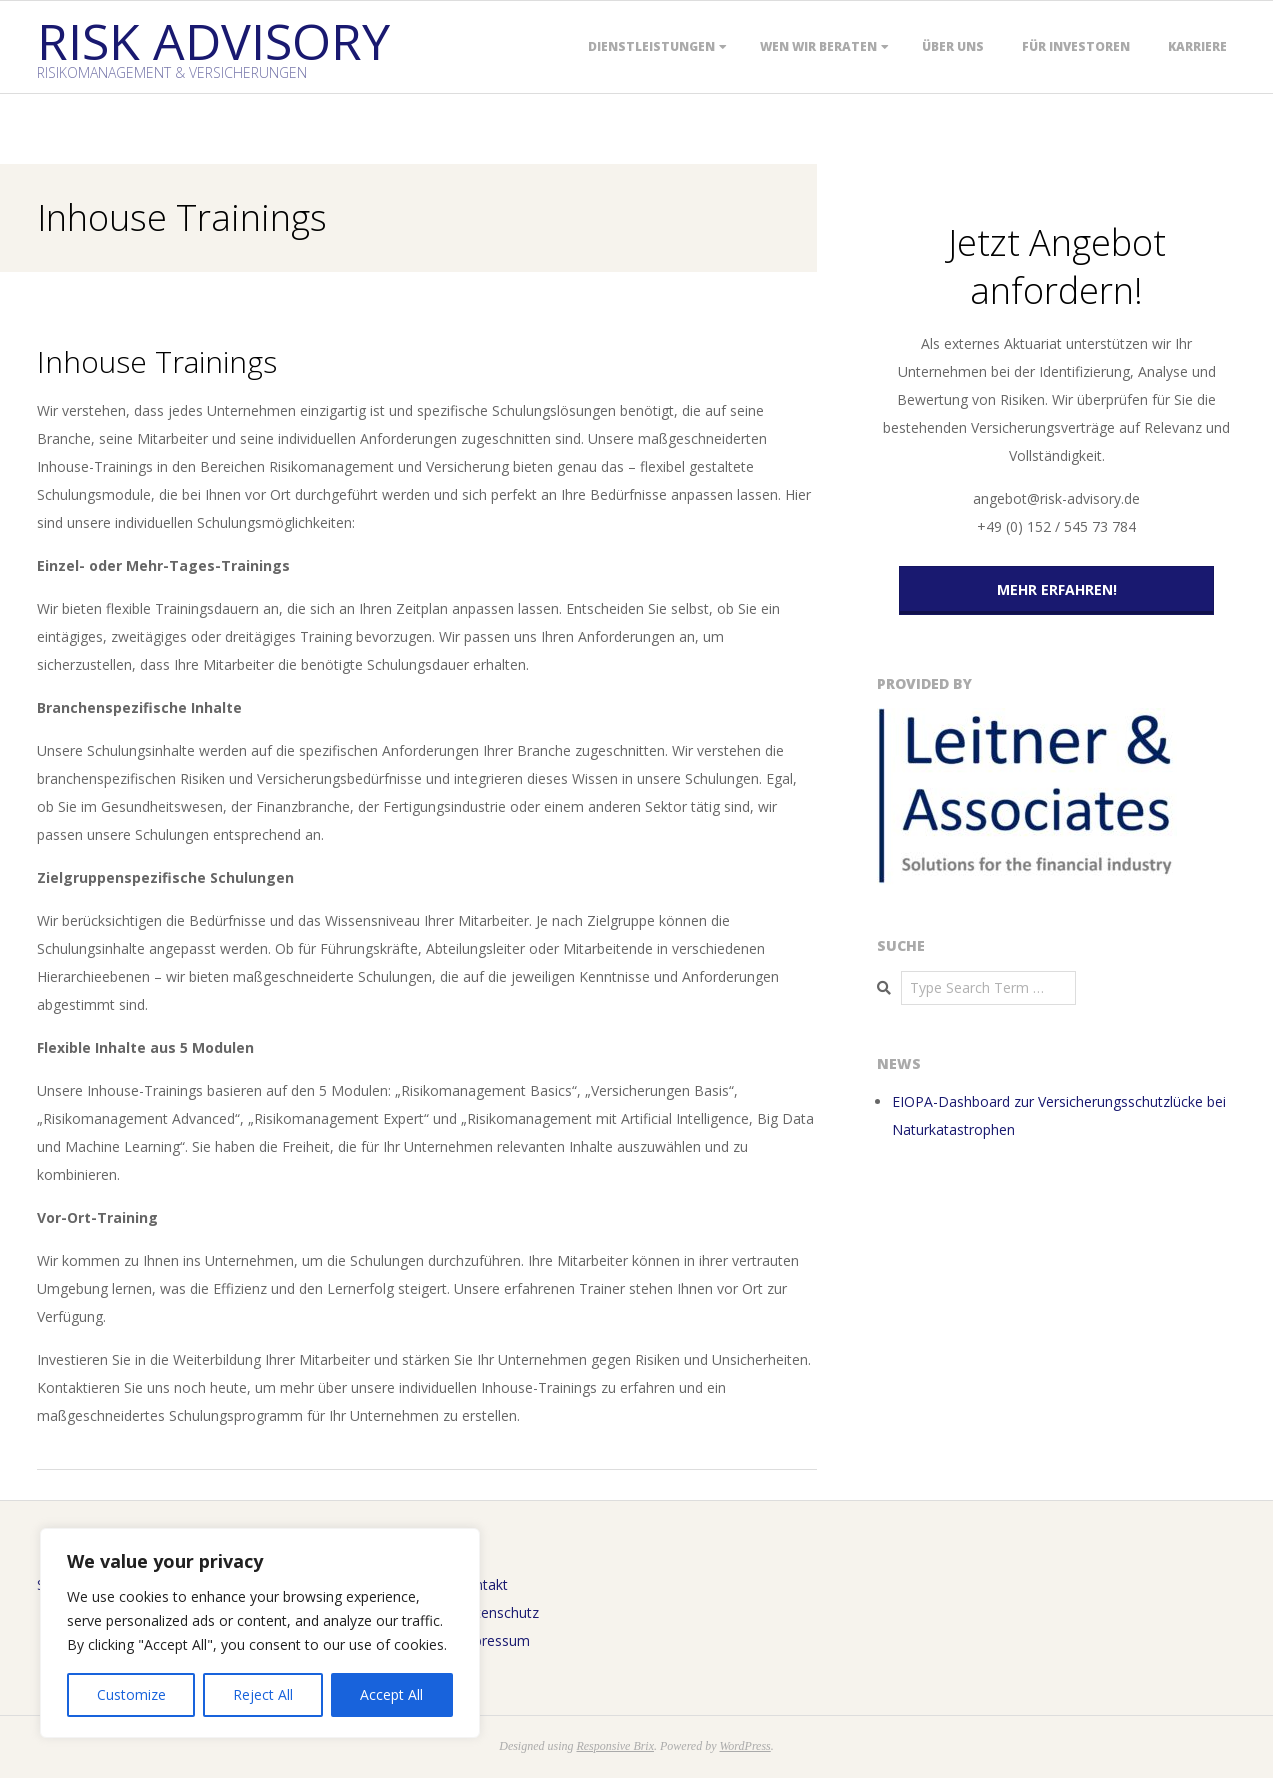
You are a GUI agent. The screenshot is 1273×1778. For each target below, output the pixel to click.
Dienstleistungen (651, 46)
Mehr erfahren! (1057, 589)
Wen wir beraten (818, 46)
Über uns (953, 46)
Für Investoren (1076, 46)
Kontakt (482, 1584)
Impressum (493, 1640)
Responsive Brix (615, 1746)
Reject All (263, 1694)
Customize (131, 1694)
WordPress (744, 1746)
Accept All (391, 1694)
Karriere (1197, 46)
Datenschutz (498, 1612)
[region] (260, 1633)
